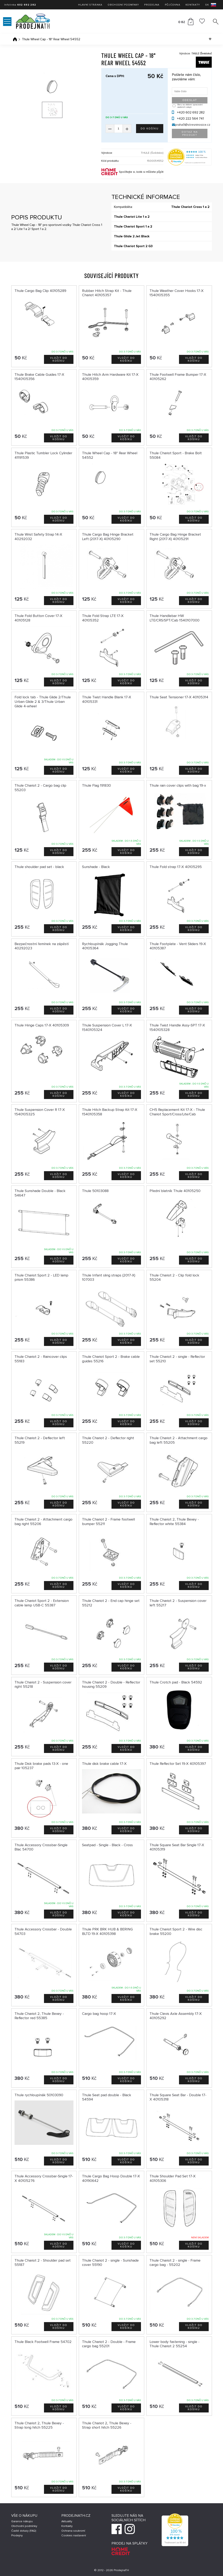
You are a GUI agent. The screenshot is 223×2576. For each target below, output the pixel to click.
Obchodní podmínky (123, 4)
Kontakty (193, 4)
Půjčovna (172, 4)
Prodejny (17, 2535)
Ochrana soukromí (73, 2530)
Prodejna (151, 4)
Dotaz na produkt (190, 133)
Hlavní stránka (90, 4)
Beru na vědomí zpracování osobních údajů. (190, 105)
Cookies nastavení (73, 2535)
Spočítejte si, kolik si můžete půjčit (141, 172)
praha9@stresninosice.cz (192, 125)
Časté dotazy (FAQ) (23, 2530)
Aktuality (66, 2521)
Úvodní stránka (15, 39)
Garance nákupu (22, 2521)
